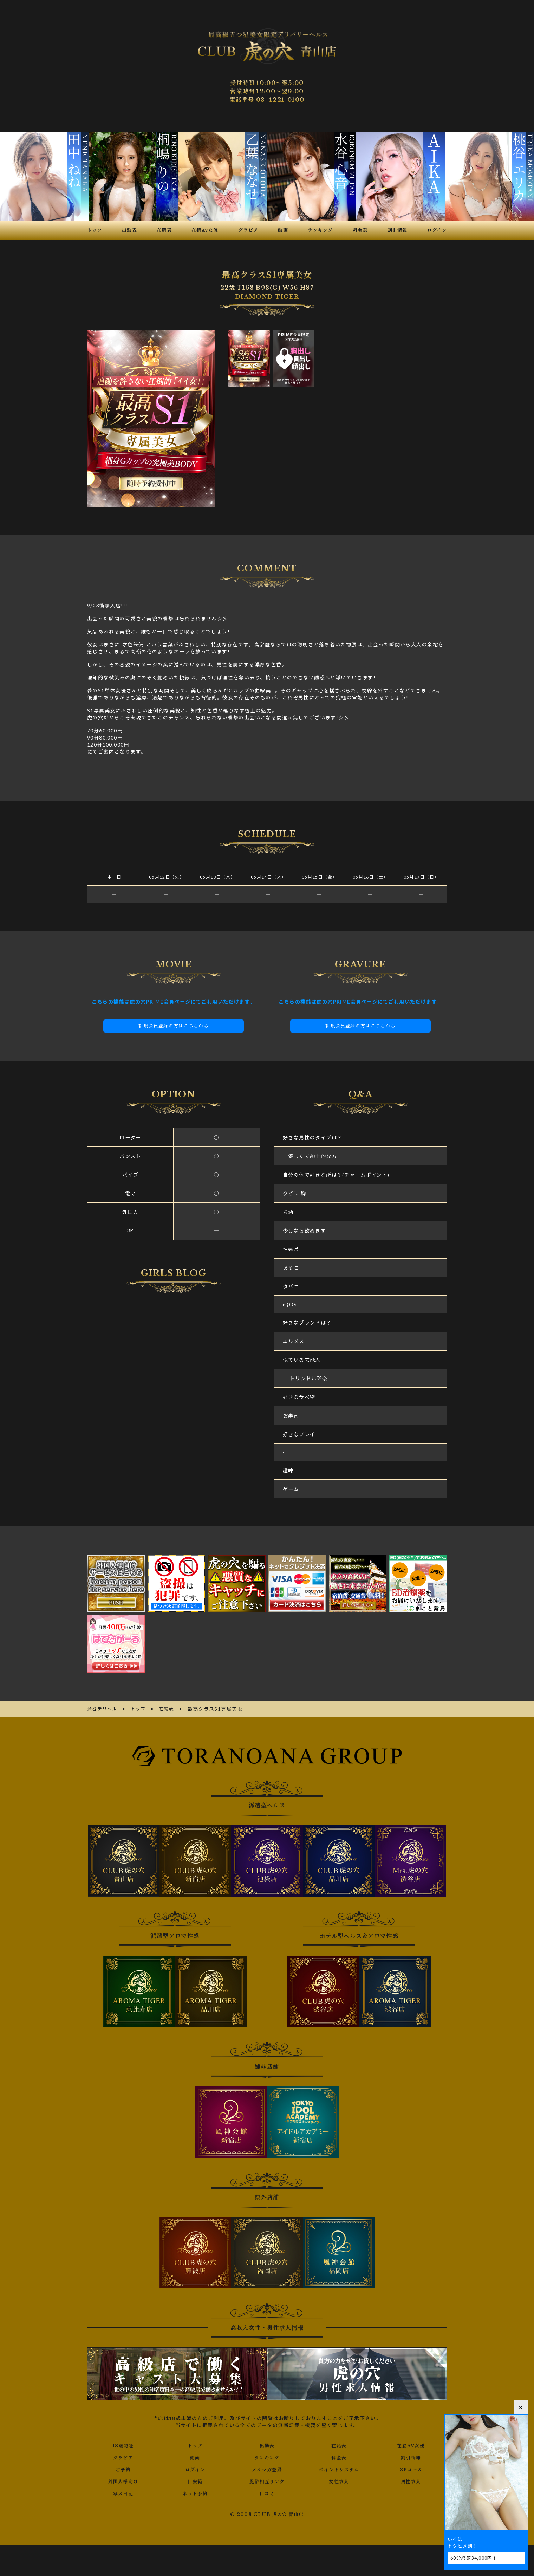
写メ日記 (123, 2492)
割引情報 (411, 2456)
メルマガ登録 (267, 2468)
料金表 (339, 2456)
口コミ (267, 2492)
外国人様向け (123, 2480)
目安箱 (195, 2480)
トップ (195, 2444)
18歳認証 (123, 2444)
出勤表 (267, 2444)
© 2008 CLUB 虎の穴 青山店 (267, 2513)
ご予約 (123, 2468)
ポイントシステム (339, 2468)
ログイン (195, 2468)
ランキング (266, 2456)
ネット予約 (195, 2492)
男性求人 (411, 2480)
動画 (195, 2456)
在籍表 (339, 2444)
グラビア (123, 2456)
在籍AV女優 (411, 2444)
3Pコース (411, 2468)
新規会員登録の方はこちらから (173, 1026)
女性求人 (339, 2480)
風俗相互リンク (267, 2480)
